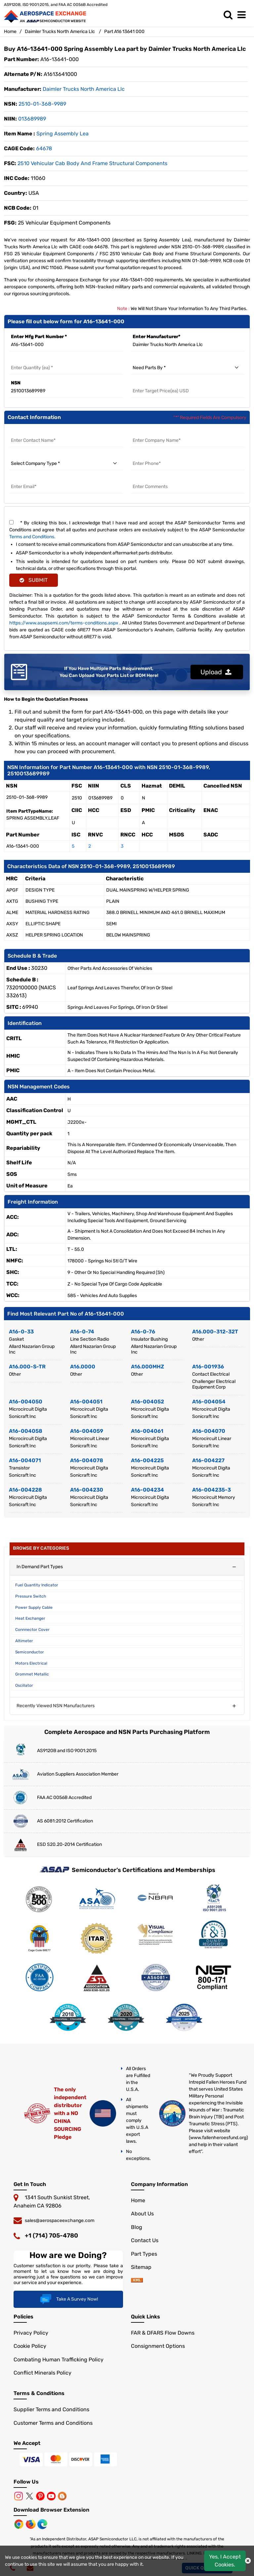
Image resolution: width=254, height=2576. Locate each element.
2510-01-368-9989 (42, 104)
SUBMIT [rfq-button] (34, 580)
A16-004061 (147, 1431)
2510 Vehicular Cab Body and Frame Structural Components (92, 163)
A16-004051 (86, 1401)
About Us (142, 2213)
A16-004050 (25, 1401)
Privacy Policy (31, 2333)
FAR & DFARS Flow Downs (162, 2333)
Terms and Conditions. (32, 537)
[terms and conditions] (11, 522)
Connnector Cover (32, 1629)
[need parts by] (188, 367)
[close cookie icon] (248, 2561)
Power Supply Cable (34, 1607)
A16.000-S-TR (27, 1366)
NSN (16, 383)
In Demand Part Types (40, 1567)
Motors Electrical (31, 1663)
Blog (136, 2227)
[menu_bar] (243, 15)
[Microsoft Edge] (42, 2524)
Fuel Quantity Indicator (36, 1585)
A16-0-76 (143, 1331)
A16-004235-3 (211, 1490)
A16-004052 (147, 1401)
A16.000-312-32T (215, 1331)
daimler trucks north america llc (84, 89)
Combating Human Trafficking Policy (59, 2359)
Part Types (144, 2254)
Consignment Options (158, 2346)
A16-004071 (25, 1460)
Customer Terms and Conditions (53, 2423)
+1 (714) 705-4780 (51, 2235)
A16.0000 (82, 1366)
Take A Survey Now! (68, 2299)
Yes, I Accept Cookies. (225, 2561)
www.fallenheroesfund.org (218, 2137)
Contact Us (144, 2240)
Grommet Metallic (32, 1674)
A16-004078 (86, 1460)
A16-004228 (25, 1490)
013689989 (32, 119)
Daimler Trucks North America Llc (60, 31)
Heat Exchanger (30, 1618)
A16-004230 (86, 1490)
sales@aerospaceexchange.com (59, 2220)
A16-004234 (147, 1490)
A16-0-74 (82, 1331)
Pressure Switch (30, 1596)
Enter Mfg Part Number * (39, 336)
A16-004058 (25, 1431)
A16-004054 (209, 1401)
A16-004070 (208, 1431)
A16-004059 (86, 1431)
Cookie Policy (30, 2346)
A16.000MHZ (147, 1366)
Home (10, 31)
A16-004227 (208, 1460)
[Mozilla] (31, 2524)
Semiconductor (29, 1652)
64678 (44, 148)
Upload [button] (216, 672)
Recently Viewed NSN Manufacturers (56, 1706)
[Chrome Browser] (19, 2524)
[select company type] (66, 463)
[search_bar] (230, 15)
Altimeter (24, 1641)
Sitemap (141, 2267)
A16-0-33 (21, 1331)
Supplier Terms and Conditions (51, 2409)
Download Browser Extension (51, 2510)
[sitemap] (137, 2280)
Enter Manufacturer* (156, 336)
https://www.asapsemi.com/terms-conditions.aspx (63, 623)
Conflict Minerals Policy (42, 2373)
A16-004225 (147, 1460)
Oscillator (24, 1685)
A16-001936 (208, 1366)
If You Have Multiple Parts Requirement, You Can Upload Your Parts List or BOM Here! (109, 672)
